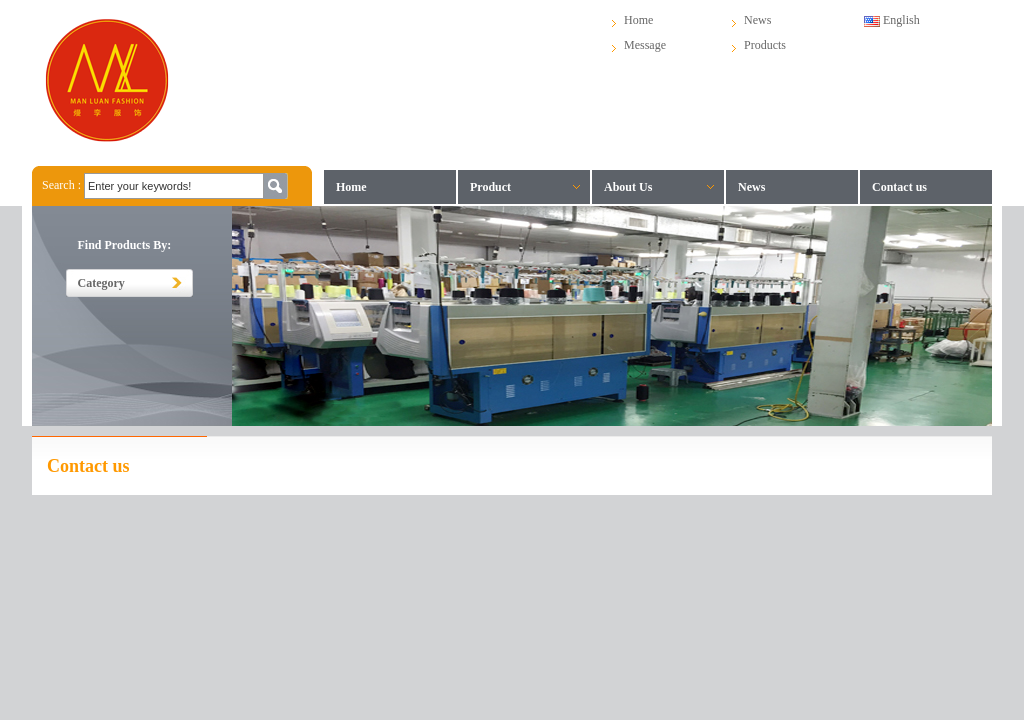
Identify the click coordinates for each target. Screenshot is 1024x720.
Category (101, 283)
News (757, 20)
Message (645, 45)
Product (490, 187)
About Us (628, 187)
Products (765, 45)
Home (638, 20)
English (892, 20)
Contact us (899, 187)
